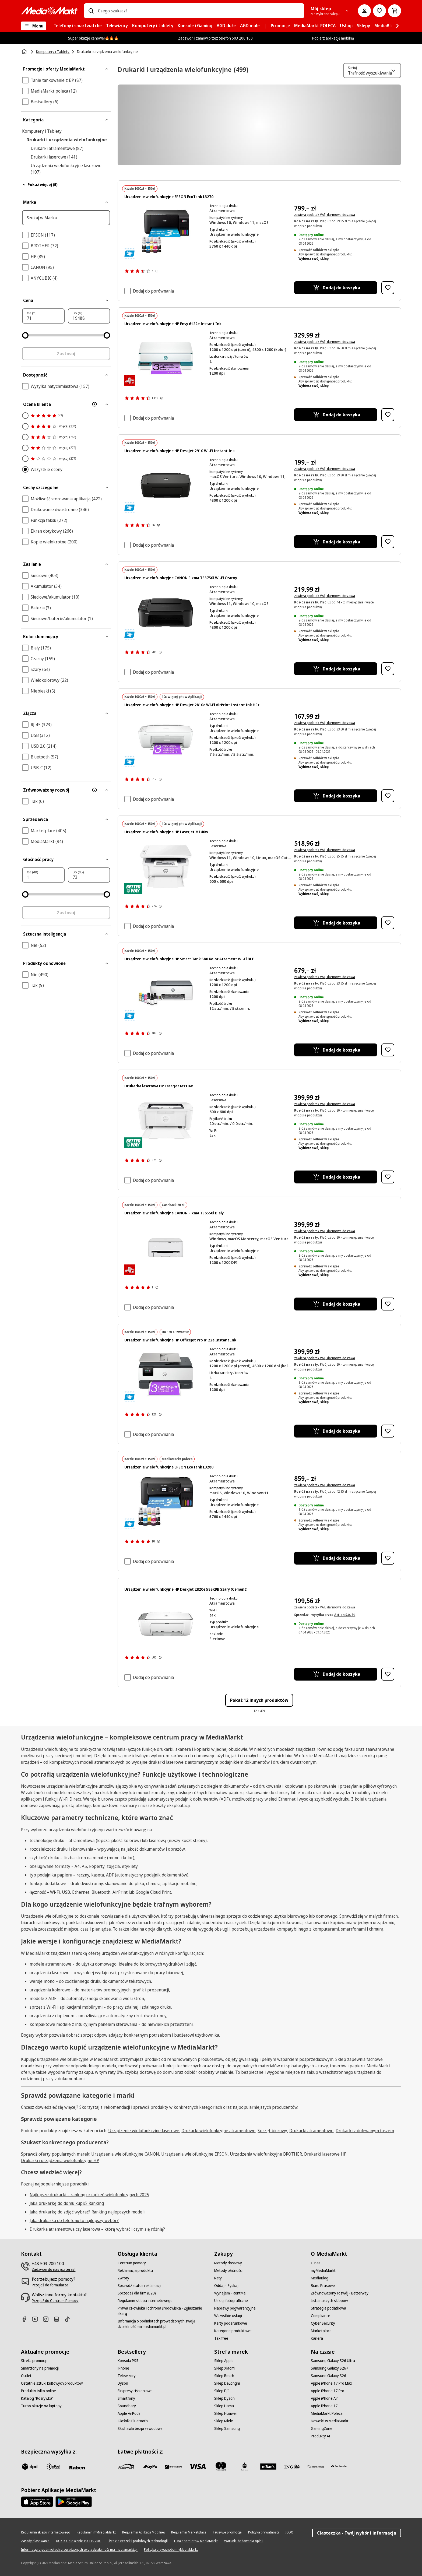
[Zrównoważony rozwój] (66, 790)
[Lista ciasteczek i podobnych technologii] (138, 2541)
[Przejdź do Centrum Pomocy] (55, 2300)
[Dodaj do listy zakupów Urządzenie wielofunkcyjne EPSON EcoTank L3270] (387, 287)
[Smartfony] (126, 2398)
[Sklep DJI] (221, 2391)
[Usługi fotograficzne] (231, 2300)
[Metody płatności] (228, 2270)
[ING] (292, 2466)
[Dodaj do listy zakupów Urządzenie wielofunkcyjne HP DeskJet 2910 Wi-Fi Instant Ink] (387, 541)
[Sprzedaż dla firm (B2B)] (137, 2293)
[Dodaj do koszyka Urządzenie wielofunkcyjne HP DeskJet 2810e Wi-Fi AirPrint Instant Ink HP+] (335, 795)
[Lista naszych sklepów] (329, 2300)
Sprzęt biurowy (272, 2131)
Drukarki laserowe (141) (54, 157)
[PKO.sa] (315, 2466)
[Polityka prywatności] (263, 2532)
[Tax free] (221, 2338)
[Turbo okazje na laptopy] (41, 2406)
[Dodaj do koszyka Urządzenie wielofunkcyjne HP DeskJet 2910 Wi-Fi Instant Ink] (335, 541)
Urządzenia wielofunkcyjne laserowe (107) (66, 169)
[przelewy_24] (126, 2466)
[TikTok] (69, 2319)
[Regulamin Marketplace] (188, 2532)
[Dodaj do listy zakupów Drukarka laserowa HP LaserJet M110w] (387, 1177)
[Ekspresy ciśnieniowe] (135, 2391)
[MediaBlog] (319, 2278)
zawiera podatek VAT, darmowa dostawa (324, 214)
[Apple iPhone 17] (324, 2406)
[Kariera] (317, 2338)
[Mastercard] (221, 2466)
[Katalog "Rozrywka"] (37, 2398)
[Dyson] (123, 2383)
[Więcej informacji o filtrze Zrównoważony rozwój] (94, 790)
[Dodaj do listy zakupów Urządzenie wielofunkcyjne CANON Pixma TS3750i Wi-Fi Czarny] (387, 668)
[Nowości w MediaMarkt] (330, 2421)
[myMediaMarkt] (323, 2270)
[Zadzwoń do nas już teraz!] (53, 2269)
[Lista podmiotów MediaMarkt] (196, 2541)
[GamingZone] (321, 2428)
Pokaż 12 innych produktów (259, 1700)
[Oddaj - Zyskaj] (226, 2285)
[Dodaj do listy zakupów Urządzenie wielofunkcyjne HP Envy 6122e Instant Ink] (387, 414)
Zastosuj (66, 354)
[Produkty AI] (320, 2436)
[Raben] (77, 2467)
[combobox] (199, 10)
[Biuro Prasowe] (323, 2285)
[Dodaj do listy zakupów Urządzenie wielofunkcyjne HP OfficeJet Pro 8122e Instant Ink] (387, 1431)
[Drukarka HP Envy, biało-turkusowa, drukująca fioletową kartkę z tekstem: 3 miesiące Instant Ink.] (165, 358)
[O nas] (316, 2263)
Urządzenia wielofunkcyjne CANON (125, 2154)
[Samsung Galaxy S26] (328, 2375)
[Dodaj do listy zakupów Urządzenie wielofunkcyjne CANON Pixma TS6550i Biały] (387, 1304)
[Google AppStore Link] (73, 2501)
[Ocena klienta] (66, 404)
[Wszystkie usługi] (228, 2315)
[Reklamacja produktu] (135, 2270)
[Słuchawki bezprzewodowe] (140, 2428)
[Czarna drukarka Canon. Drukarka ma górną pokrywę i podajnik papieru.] (165, 612)
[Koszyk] (394, 10)
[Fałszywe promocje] (227, 2532)
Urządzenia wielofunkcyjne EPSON (194, 2154)
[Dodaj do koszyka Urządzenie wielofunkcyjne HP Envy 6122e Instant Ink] (335, 414)
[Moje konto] (364, 10)
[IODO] (289, 2532)
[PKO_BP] (244, 2466)
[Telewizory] (127, 2375)
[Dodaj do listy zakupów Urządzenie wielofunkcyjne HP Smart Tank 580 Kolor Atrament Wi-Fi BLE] (387, 1049)
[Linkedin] (58, 2319)
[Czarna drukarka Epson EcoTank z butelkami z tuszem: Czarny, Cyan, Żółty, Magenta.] (165, 231)
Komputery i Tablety (42, 131)
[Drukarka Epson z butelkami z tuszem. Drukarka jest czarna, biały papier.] (165, 1501)
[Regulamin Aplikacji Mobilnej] (143, 2532)
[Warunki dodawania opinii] (243, 2541)
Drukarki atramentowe (311, 2131)
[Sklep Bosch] (224, 2375)
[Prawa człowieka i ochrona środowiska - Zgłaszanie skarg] (163, 2311)
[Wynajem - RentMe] (230, 2293)
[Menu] (33, 26)
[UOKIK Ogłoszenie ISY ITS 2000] (78, 2541)
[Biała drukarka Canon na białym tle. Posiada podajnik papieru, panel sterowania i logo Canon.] (165, 1247)
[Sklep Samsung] (227, 2428)
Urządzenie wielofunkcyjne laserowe (143, 2131)
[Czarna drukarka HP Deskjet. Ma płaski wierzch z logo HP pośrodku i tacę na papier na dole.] (165, 485)
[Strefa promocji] (34, 2360)
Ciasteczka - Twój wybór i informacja (356, 2533)
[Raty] (218, 2278)
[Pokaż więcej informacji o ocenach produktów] (157, 271)
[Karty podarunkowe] (230, 2323)
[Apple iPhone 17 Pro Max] (331, 2383)
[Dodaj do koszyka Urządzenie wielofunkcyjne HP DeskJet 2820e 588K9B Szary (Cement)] (335, 1674)
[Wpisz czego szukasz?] (91, 10)
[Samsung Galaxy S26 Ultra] (333, 2360)
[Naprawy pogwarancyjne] (235, 2308)
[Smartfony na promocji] (40, 2368)
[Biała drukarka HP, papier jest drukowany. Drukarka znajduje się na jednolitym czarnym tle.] (165, 1120)
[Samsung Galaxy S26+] (329, 2368)
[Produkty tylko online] (38, 2391)
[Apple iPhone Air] (324, 2398)
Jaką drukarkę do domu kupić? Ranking (67, 2203)
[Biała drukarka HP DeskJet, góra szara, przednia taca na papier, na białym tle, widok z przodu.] (165, 1623)
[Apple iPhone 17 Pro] (327, 2391)
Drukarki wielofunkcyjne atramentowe (218, 2131)
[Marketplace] (321, 2330)
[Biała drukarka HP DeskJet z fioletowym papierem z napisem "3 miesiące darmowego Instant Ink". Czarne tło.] (165, 739)
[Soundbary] (127, 2406)
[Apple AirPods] (129, 2413)
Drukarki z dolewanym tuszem (365, 2131)
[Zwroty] (123, 2278)
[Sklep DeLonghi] (227, 2383)
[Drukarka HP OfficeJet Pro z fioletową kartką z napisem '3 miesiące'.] (165, 1374)
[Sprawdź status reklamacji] (139, 2285)
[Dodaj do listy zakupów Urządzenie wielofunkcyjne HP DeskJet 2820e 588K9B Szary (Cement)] (387, 1674)
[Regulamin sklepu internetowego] (145, 2300)
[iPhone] (123, 2368)
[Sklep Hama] (224, 2406)
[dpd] (29, 2466)
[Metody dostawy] (228, 2263)
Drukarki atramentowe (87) (57, 148)
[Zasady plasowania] (35, 2541)
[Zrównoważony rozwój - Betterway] (339, 2293)
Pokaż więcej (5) (40, 184)
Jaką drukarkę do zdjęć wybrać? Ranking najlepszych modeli (87, 2212)
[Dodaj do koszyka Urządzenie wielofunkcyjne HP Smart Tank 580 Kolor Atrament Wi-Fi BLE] (335, 1049)
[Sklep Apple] (224, 2360)
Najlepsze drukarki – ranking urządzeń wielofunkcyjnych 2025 (89, 2195)
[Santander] (339, 2467)
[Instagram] (48, 2319)
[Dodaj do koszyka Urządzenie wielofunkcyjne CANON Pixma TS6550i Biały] (335, 1304)
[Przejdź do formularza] (50, 2285)
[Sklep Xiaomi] (224, 2368)
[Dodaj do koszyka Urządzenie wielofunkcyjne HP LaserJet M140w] (335, 922)
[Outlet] (26, 2375)
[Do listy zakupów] (379, 10)
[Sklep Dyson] (224, 2398)
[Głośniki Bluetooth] (133, 2421)
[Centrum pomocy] (132, 2263)
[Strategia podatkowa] (328, 2308)
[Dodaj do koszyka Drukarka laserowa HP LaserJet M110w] (335, 1177)
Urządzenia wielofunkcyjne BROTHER (266, 2154)
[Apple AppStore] (37, 2501)
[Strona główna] (25, 51)
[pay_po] (150, 2466)
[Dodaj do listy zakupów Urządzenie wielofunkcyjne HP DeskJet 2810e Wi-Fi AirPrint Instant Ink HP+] (387, 795)
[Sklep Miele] (223, 2421)
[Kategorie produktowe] (233, 2330)
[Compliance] (320, 2315)
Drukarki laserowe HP (325, 2154)
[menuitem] (77, 25)
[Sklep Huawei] (225, 2413)
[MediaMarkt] (49, 11)
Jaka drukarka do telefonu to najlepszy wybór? (74, 2220)
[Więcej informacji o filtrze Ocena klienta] (94, 404)
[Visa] (197, 2466)
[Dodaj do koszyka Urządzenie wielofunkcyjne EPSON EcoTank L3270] (335, 287)
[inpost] (53, 2466)
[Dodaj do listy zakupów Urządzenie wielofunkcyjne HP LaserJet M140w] (387, 922)
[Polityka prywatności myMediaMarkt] (171, 2549)
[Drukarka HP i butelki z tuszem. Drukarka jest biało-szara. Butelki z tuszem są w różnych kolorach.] (165, 993)
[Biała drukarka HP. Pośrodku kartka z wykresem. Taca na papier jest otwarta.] (165, 866)
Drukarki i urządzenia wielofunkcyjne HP (60, 2160)
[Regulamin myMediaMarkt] (96, 2532)
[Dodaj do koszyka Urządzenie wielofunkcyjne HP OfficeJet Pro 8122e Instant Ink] (335, 1431)
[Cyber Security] (323, 2323)
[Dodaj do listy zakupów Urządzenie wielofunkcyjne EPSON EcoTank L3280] (387, 1558)
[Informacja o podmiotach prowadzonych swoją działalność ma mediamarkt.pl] (163, 2323)
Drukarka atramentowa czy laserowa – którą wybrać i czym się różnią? (97, 2229)
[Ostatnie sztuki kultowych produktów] (52, 2383)
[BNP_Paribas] (173, 2466)
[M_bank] (268, 2466)
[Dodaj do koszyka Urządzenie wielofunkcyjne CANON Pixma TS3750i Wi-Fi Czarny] (335, 668)
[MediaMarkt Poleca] (327, 2413)
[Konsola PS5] (128, 2360)
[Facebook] (26, 2319)
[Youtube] (37, 2319)
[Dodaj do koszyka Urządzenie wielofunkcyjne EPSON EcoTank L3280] (335, 1558)
